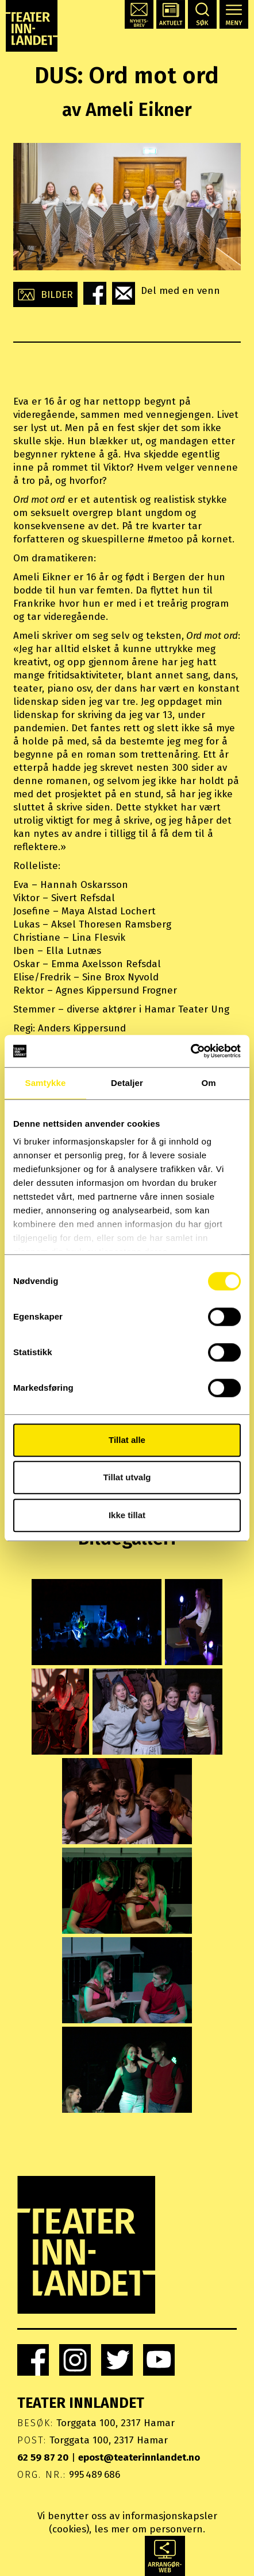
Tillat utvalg (127, 1477)
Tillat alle (127, 1440)
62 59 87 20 (42, 2457)
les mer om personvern (148, 2529)
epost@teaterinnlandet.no (139, 2457)
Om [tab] (208, 1083)
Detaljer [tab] (127, 1083)
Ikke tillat (127, 1515)
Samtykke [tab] (45, 1083)
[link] (33, 2360)
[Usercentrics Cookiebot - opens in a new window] (190, 1050)
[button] (139, 14)
